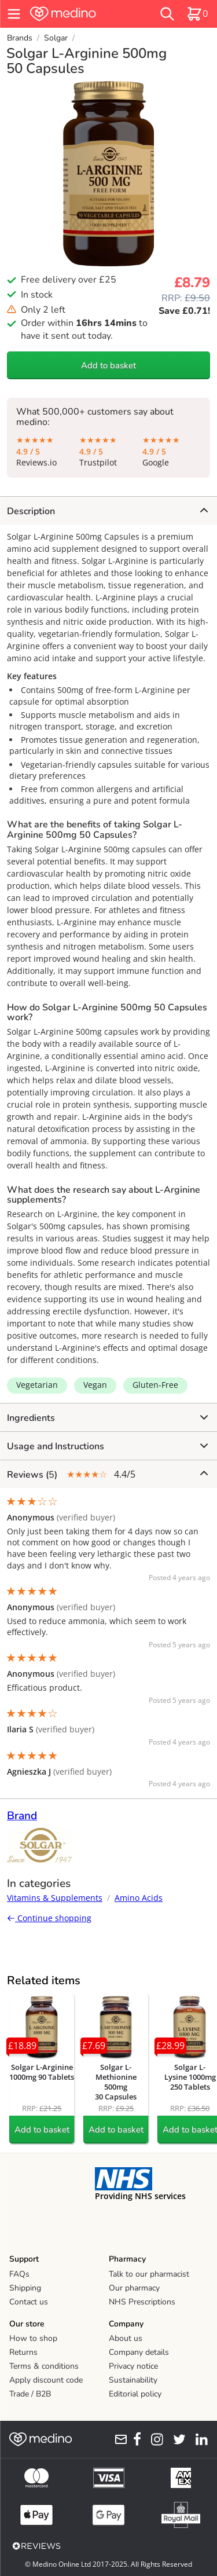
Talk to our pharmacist (149, 2274)
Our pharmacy (134, 2287)
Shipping (25, 2287)
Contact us (28, 2301)
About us (125, 2338)
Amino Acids (139, 1897)
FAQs (19, 2274)
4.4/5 (107, 1474)
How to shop (33, 2338)
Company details (139, 2352)
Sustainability (133, 2380)
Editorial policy (135, 2393)
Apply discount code (46, 2380)
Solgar (56, 37)
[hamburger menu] (14, 14)
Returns (23, 2352)
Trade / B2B (30, 2393)
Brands (19, 37)
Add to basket (108, 365)
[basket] (197, 14)
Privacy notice (133, 2366)
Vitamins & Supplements (54, 1897)
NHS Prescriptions (142, 2301)
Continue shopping (49, 1917)
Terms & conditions (44, 2366)
